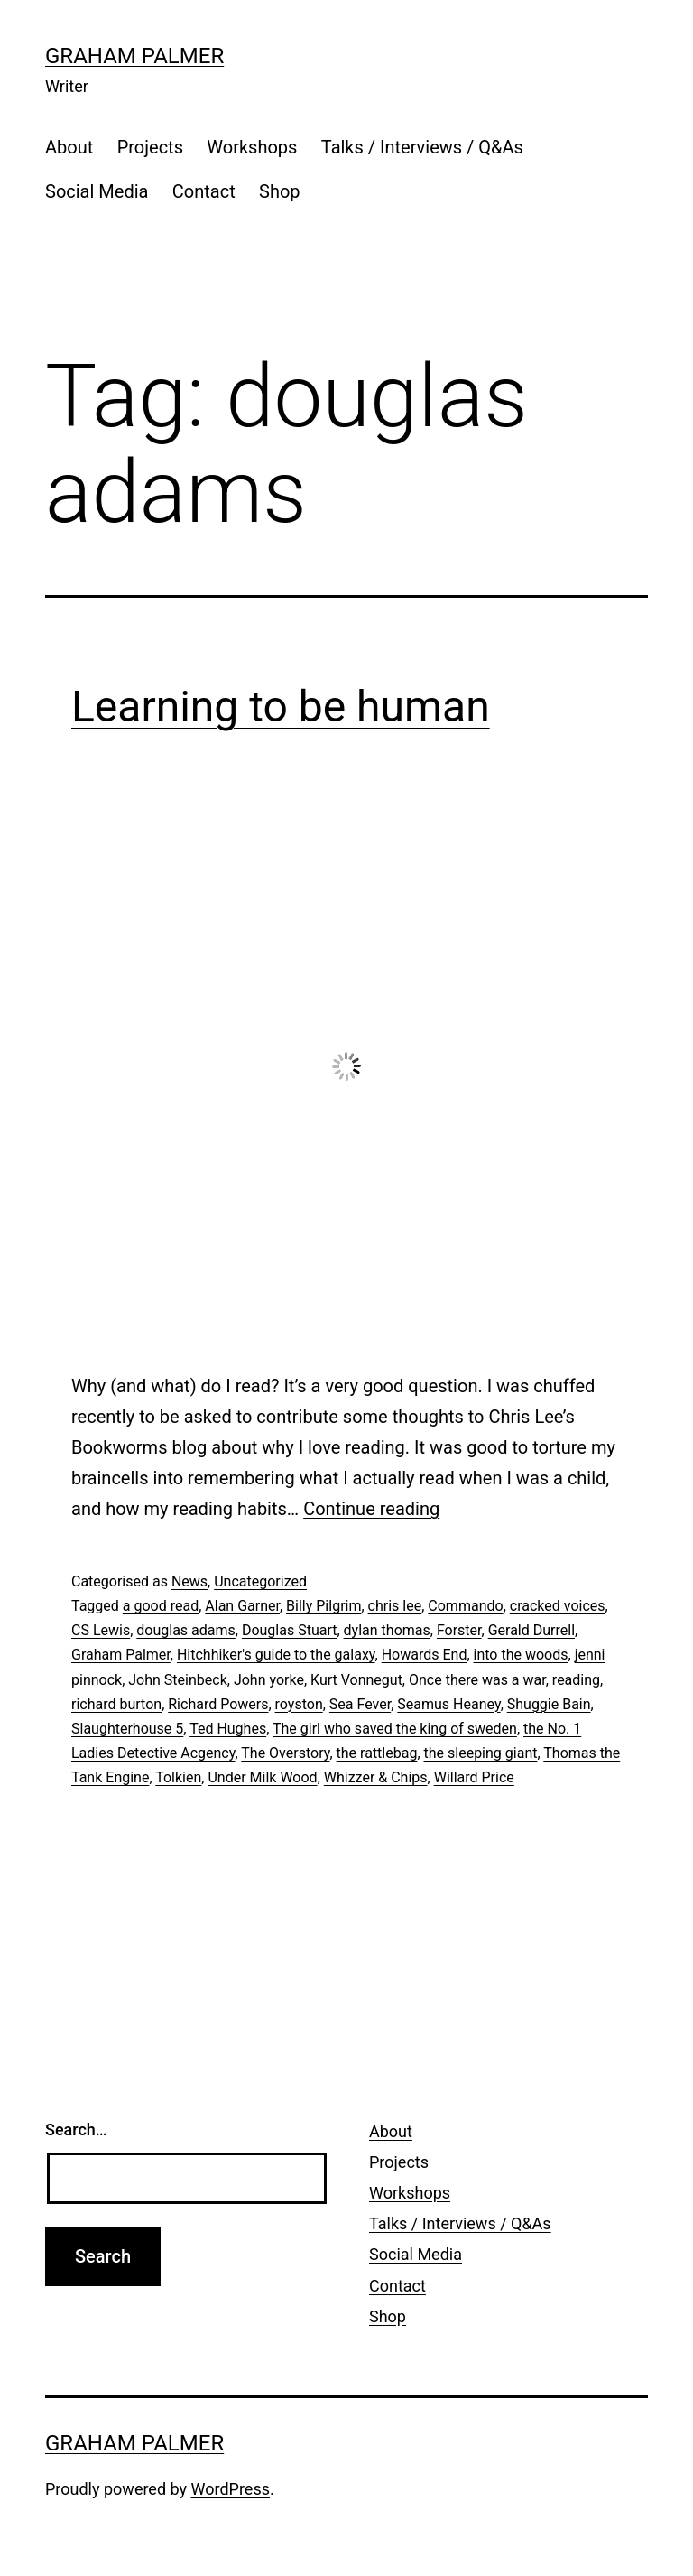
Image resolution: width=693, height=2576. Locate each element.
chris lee (395, 1605)
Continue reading (371, 1509)
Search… (76, 2129)
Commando (465, 1605)
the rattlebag (377, 1753)
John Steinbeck (177, 1679)
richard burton (116, 1704)
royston (299, 1704)
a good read (161, 1605)
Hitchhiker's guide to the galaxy (276, 1654)
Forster (459, 1630)
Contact (204, 191)
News (189, 1581)
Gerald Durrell (531, 1630)
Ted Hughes (227, 1728)
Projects (150, 147)
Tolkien (178, 1777)
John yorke (269, 1679)
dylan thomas (387, 1630)
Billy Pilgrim (323, 1605)
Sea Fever (360, 1704)
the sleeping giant (481, 1753)
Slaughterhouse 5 (127, 1728)
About (69, 147)
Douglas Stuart (289, 1630)
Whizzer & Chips (376, 1777)
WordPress (230, 2488)
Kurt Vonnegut (356, 1679)
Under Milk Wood (262, 1777)
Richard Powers (218, 1704)
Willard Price (474, 1777)
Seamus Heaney (448, 1704)
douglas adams (186, 1630)
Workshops (252, 147)
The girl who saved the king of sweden (395, 1728)
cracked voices (557, 1605)
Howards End (424, 1654)
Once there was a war (477, 1679)
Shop (279, 191)
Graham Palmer (134, 56)
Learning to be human (280, 706)
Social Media (96, 191)
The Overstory (285, 1753)
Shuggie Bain (549, 1704)
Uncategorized (260, 1581)
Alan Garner (242, 1605)
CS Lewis (100, 1630)
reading (576, 1679)
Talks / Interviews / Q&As (422, 147)
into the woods (521, 1654)
